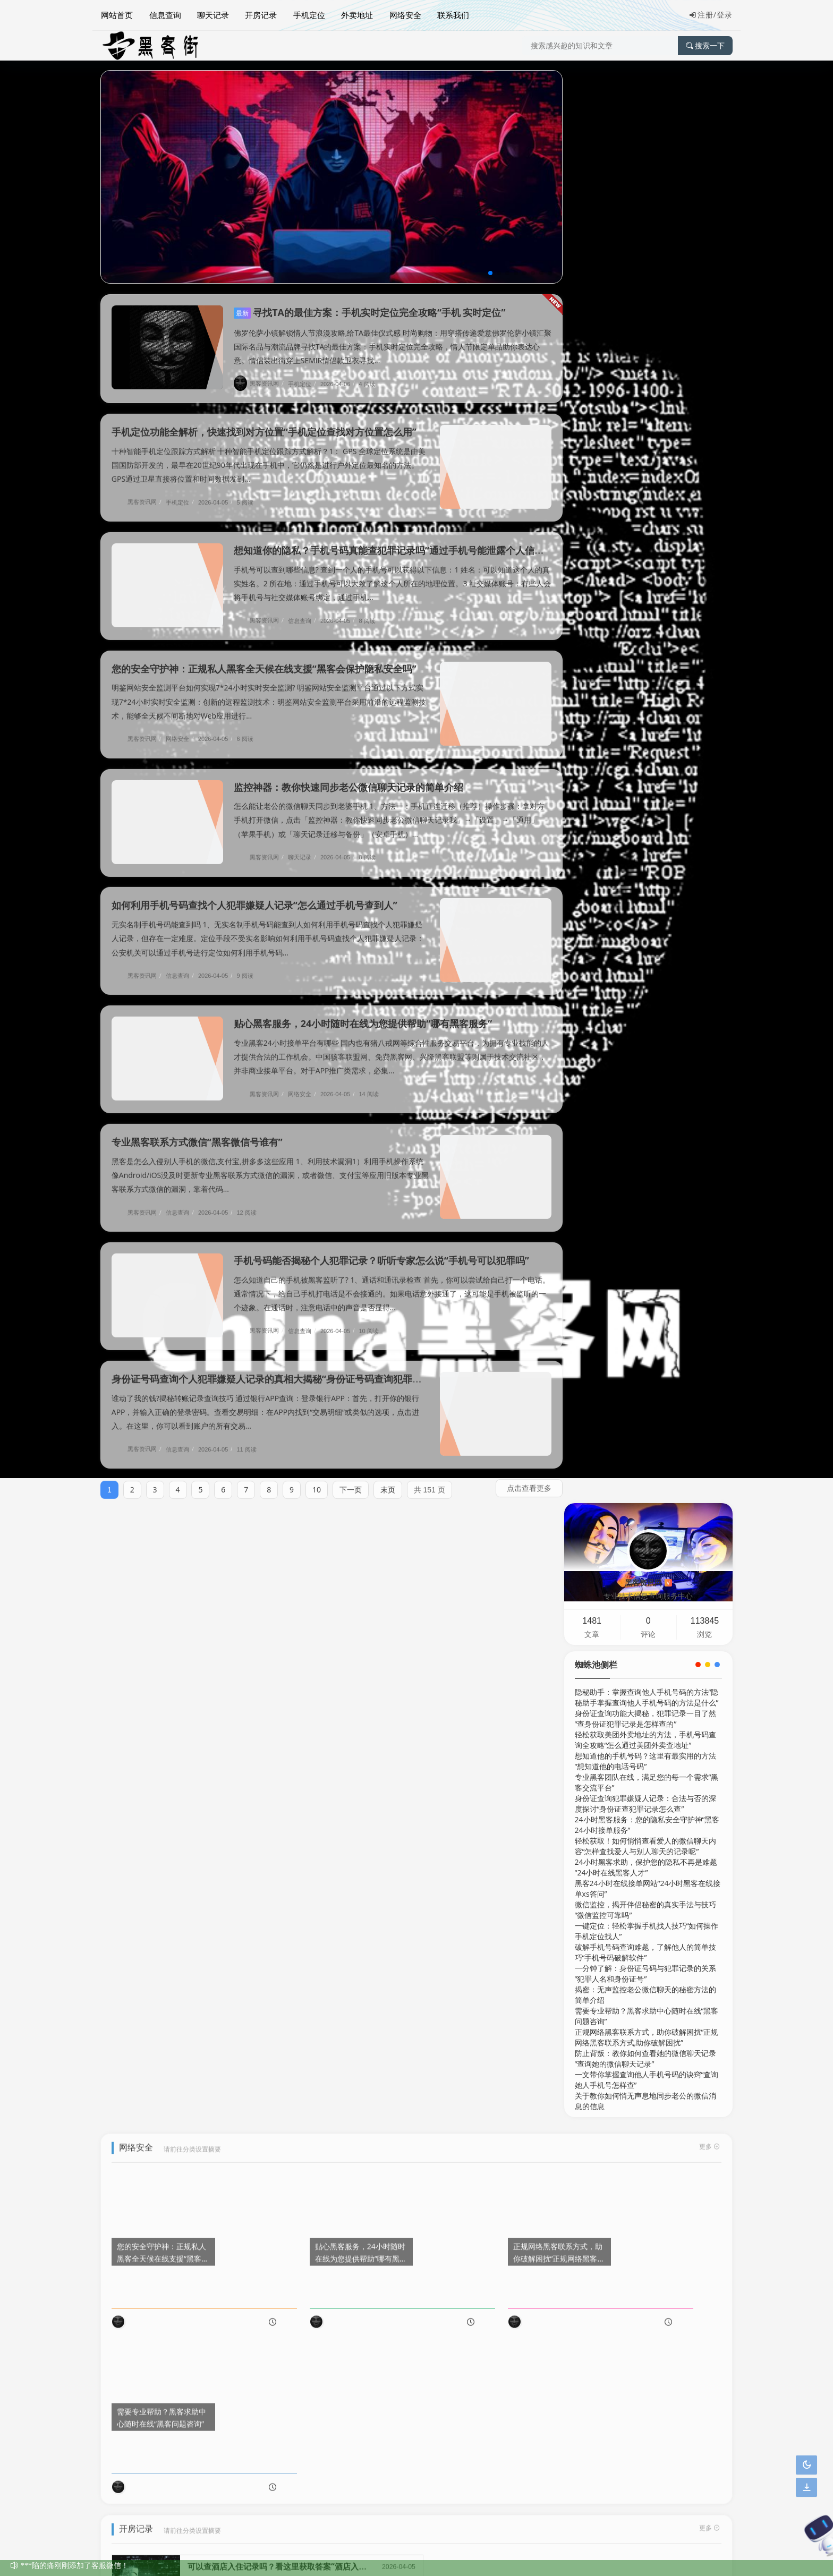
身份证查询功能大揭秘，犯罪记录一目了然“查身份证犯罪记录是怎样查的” (645, 285)
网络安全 (403, 14)
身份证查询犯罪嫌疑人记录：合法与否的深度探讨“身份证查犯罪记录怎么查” (645, 370)
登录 (725, 15)
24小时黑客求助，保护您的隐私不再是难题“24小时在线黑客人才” (646, 434)
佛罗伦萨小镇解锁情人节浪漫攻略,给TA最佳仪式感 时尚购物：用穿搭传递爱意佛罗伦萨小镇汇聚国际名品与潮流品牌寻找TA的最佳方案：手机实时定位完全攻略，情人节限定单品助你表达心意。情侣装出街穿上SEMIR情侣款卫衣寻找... (387, 346)
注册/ (703, 15)
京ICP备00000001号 (137, 2559)
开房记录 (260, 14)
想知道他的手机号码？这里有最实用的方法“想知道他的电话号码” (645, 328)
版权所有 (264, 2532)
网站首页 (116, 14)
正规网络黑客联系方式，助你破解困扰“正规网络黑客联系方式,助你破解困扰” (647, 604)
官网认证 (197, 2559)
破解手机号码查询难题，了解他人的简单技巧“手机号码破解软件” (645, 519)
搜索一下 (705, 44)
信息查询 (164, 14)
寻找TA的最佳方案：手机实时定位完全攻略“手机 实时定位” (370, 312)
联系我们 (451, 14)
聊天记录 (212, 14)
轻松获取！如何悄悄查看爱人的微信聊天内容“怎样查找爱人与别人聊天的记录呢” (645, 413)
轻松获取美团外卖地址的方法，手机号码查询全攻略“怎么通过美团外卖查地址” (645, 306)
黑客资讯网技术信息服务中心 (195, 2532)
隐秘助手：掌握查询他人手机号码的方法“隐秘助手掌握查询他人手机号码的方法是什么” (647, 264)
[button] (481, 273)
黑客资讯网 (260, 383)
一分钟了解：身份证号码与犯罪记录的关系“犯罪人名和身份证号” (645, 540)
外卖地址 (355, 14)
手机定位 (308, 14)
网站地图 (115, 2518)
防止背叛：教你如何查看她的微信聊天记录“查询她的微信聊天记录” (645, 625)
